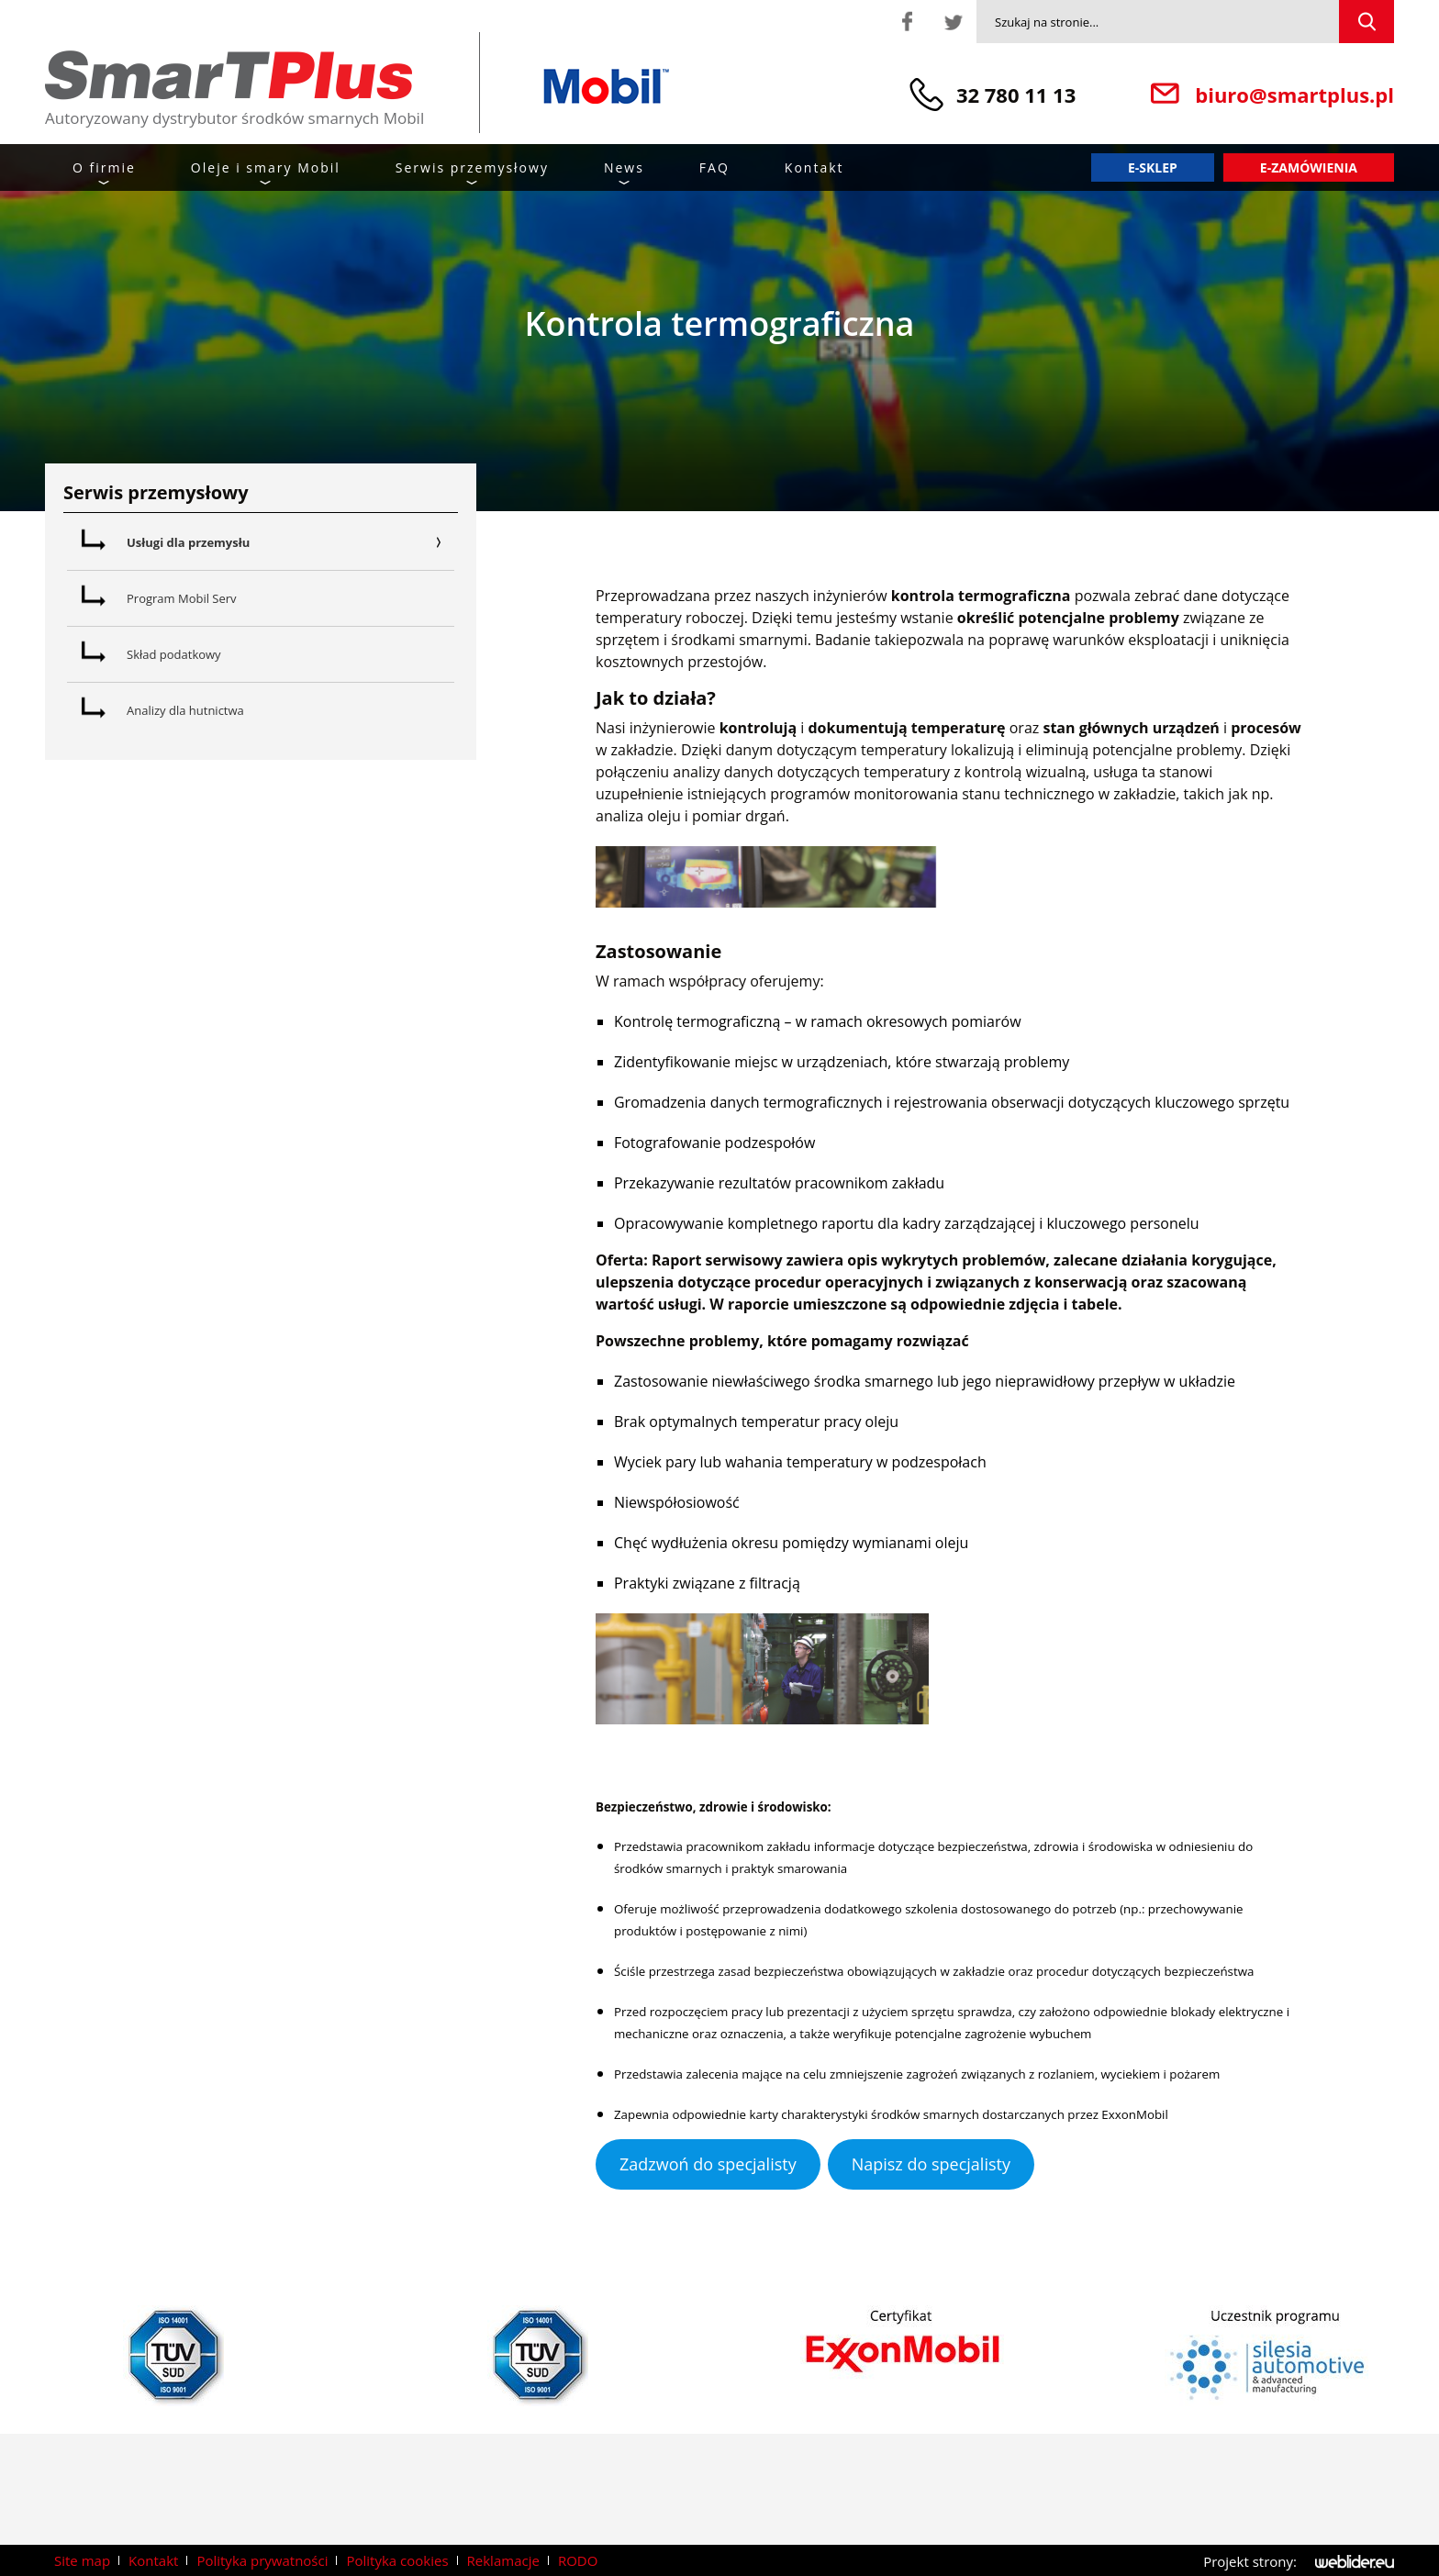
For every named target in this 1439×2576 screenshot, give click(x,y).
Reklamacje (503, 2560)
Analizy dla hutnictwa (185, 710)
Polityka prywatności (262, 2560)
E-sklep (1152, 167)
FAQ (714, 167)
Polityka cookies (397, 2560)
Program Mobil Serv (182, 598)
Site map (82, 2560)
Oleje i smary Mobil (265, 167)
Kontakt (814, 167)
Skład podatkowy (174, 654)
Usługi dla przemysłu (290, 542)
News (624, 167)
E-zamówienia (1308, 167)
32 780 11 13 (1016, 94)
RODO (577, 2560)
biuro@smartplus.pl (1294, 94)
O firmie (104, 167)
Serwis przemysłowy (472, 167)
